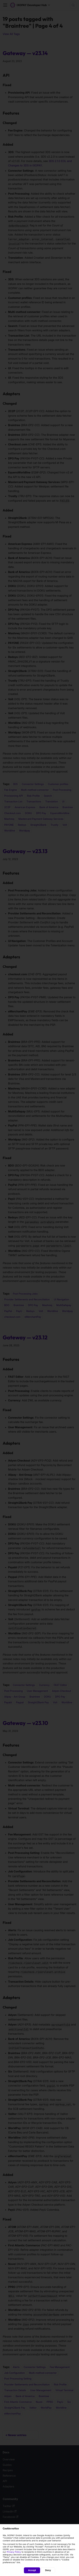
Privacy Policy (14, 2552)
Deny (48, 2570)
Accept (32, 2570)
